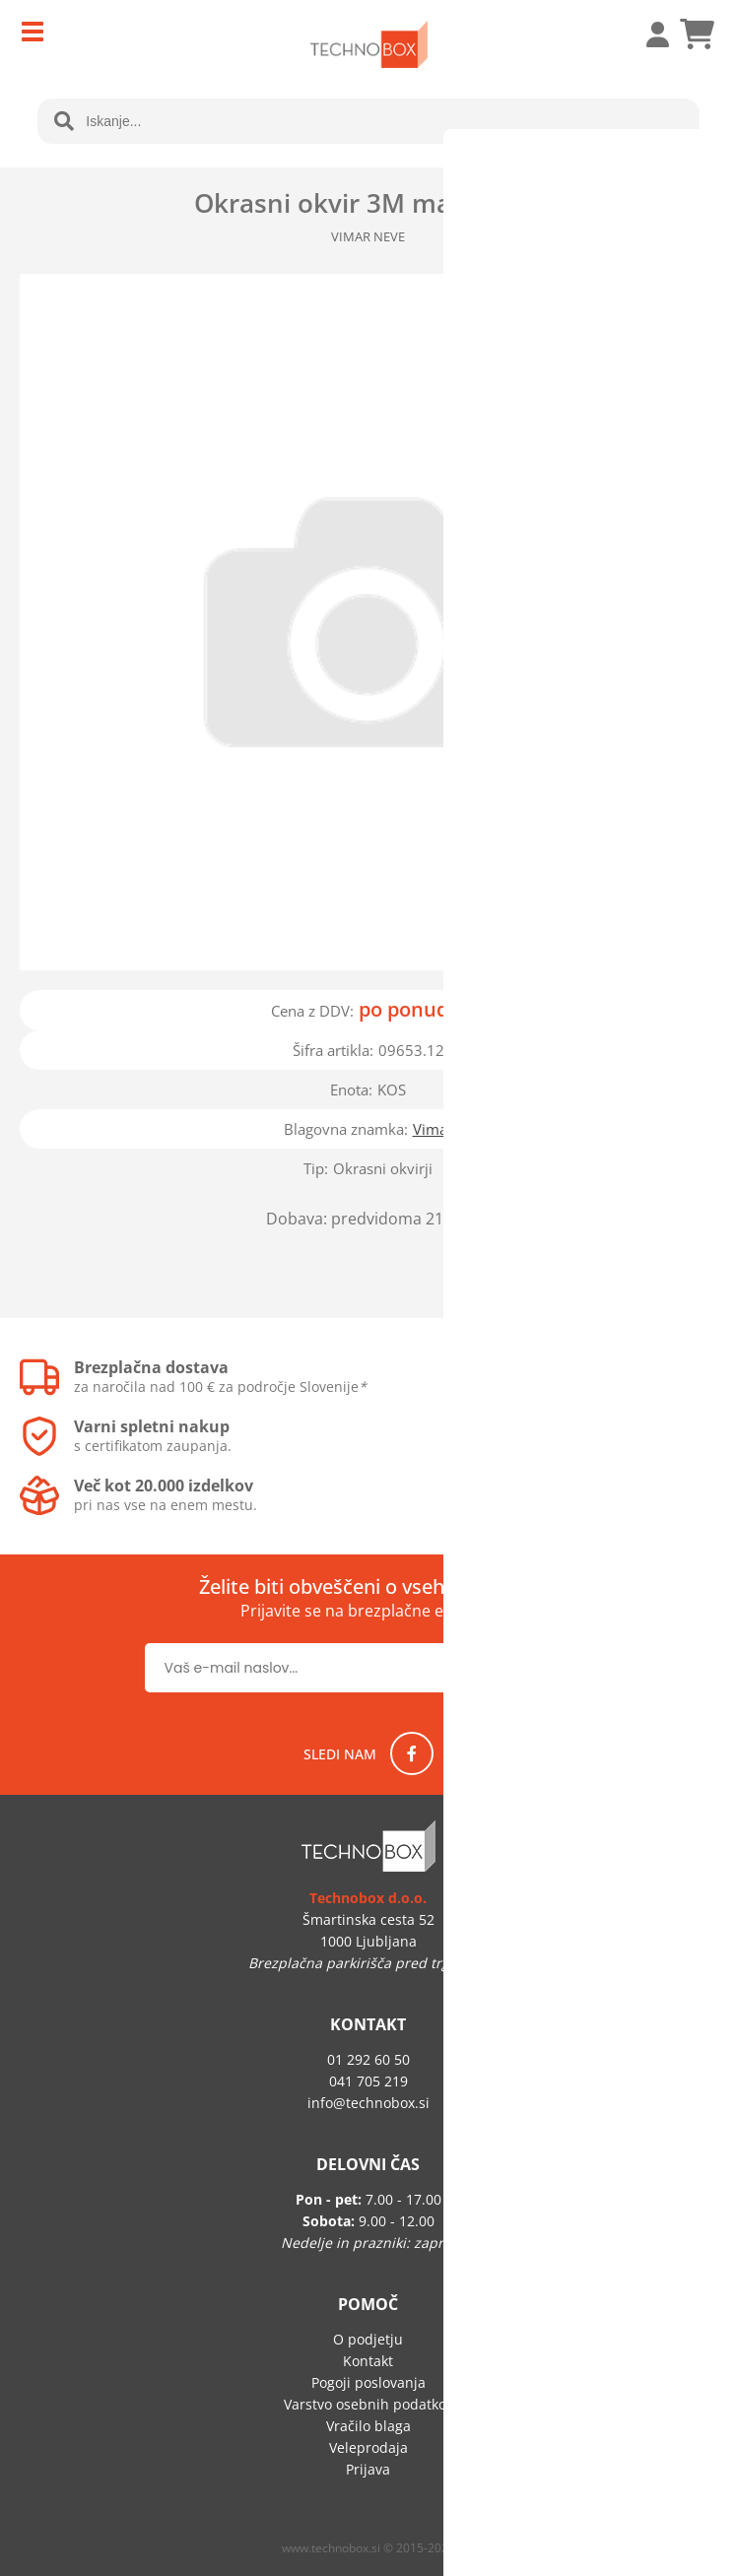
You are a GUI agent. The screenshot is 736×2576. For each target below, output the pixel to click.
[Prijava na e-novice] (528, 1667)
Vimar (433, 1129)
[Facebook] (412, 1753)
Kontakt (368, 2360)
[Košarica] (696, 34)
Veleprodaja (368, 2447)
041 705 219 (368, 2081)
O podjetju (368, 2339)
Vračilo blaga (368, 2425)
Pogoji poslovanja (368, 2382)
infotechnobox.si (368, 2102)
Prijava (647, 34)
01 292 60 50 (368, 2059)
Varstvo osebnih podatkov (368, 2404)
